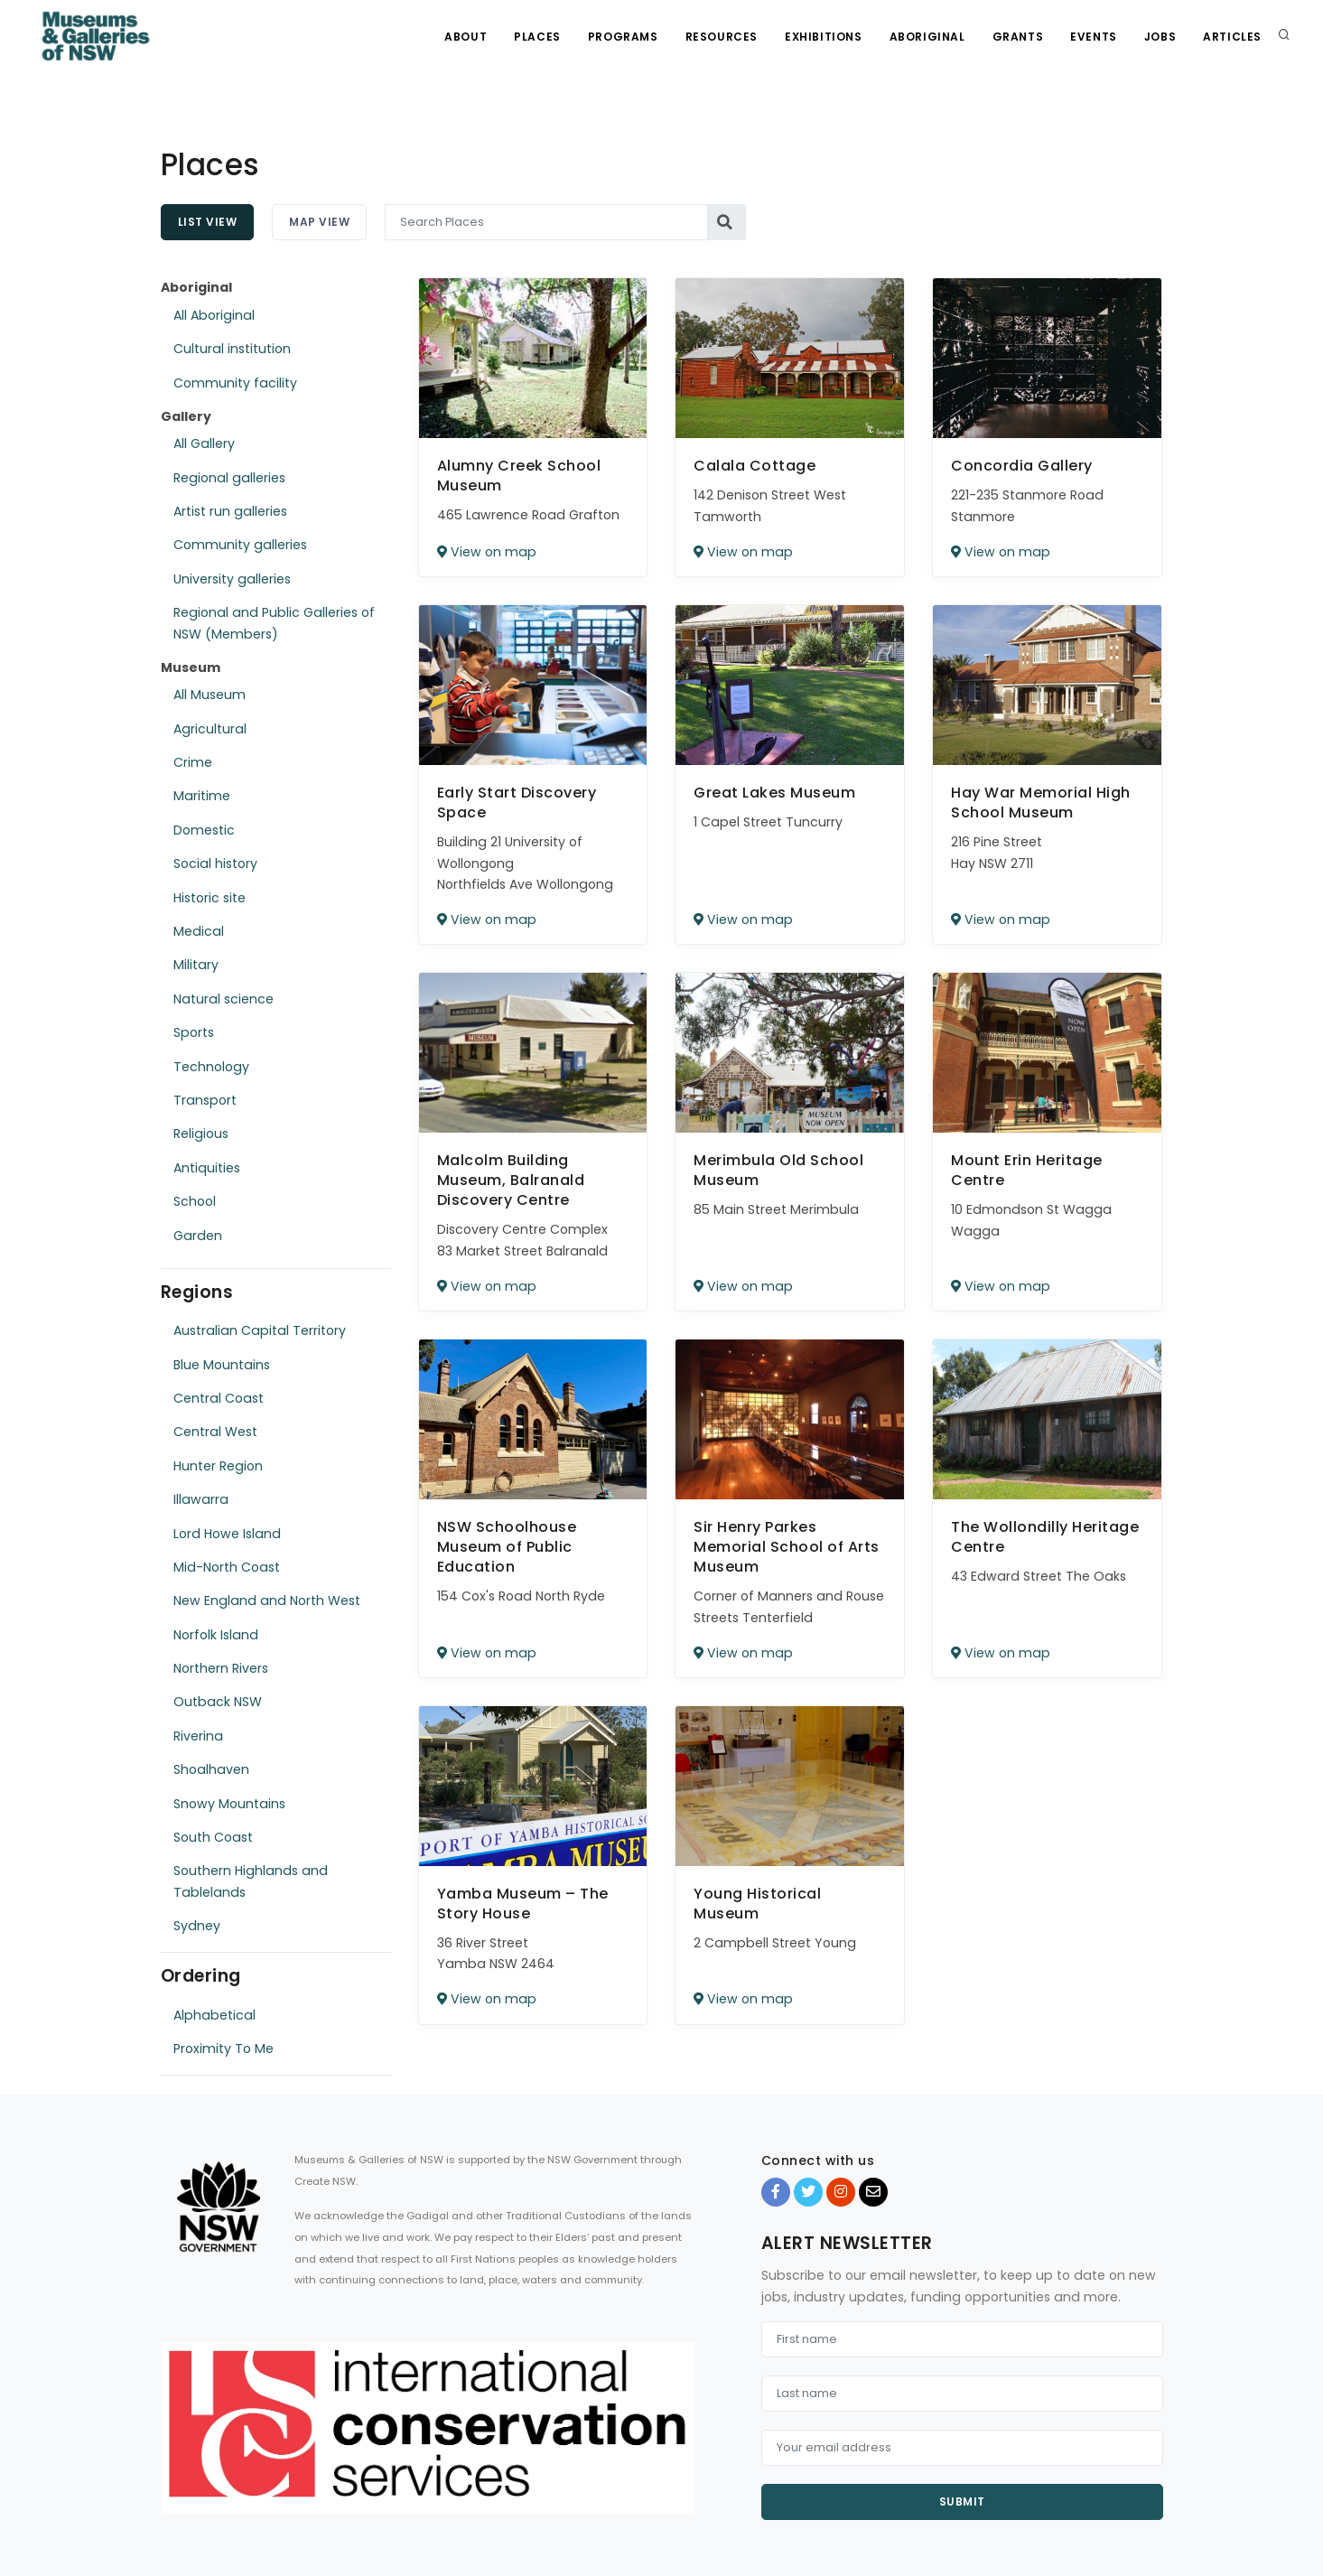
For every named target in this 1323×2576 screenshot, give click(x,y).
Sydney (196, 1926)
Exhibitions (823, 36)
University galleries (232, 579)
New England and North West (266, 1600)
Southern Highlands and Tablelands (250, 1881)
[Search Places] (546, 222)
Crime (192, 762)
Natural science (223, 999)
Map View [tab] (319, 221)
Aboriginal (927, 36)
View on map (486, 552)
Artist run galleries (230, 511)
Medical (198, 931)
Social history (215, 863)
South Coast (213, 1837)
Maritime (201, 796)
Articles (1232, 36)
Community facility (235, 383)
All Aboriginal (214, 315)
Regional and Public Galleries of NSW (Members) (274, 622)
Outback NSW (217, 1702)
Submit (962, 2501)
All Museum (209, 695)
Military (196, 965)
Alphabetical (214, 2015)
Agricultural (210, 729)
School (194, 1201)
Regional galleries (229, 478)
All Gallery (204, 443)
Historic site (209, 898)
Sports (193, 1032)
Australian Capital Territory (259, 1330)
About (465, 36)
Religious (200, 1134)
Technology (211, 1067)
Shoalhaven (211, 1769)
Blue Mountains (221, 1365)
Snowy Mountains (229, 1804)
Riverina (198, 1736)
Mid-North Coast (226, 1567)
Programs (623, 36)
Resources (721, 36)
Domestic (204, 830)
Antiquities (206, 1168)
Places (537, 36)
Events (1093, 36)
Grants (1018, 36)
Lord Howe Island (227, 1534)
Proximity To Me (223, 2048)
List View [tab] (208, 221)
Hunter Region (218, 1466)
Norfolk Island (215, 1635)
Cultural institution (232, 349)
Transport (205, 1100)
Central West (215, 1432)
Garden (197, 1236)
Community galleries (240, 545)
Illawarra (200, 1499)
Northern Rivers (220, 1668)
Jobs (1160, 36)
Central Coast (218, 1398)
